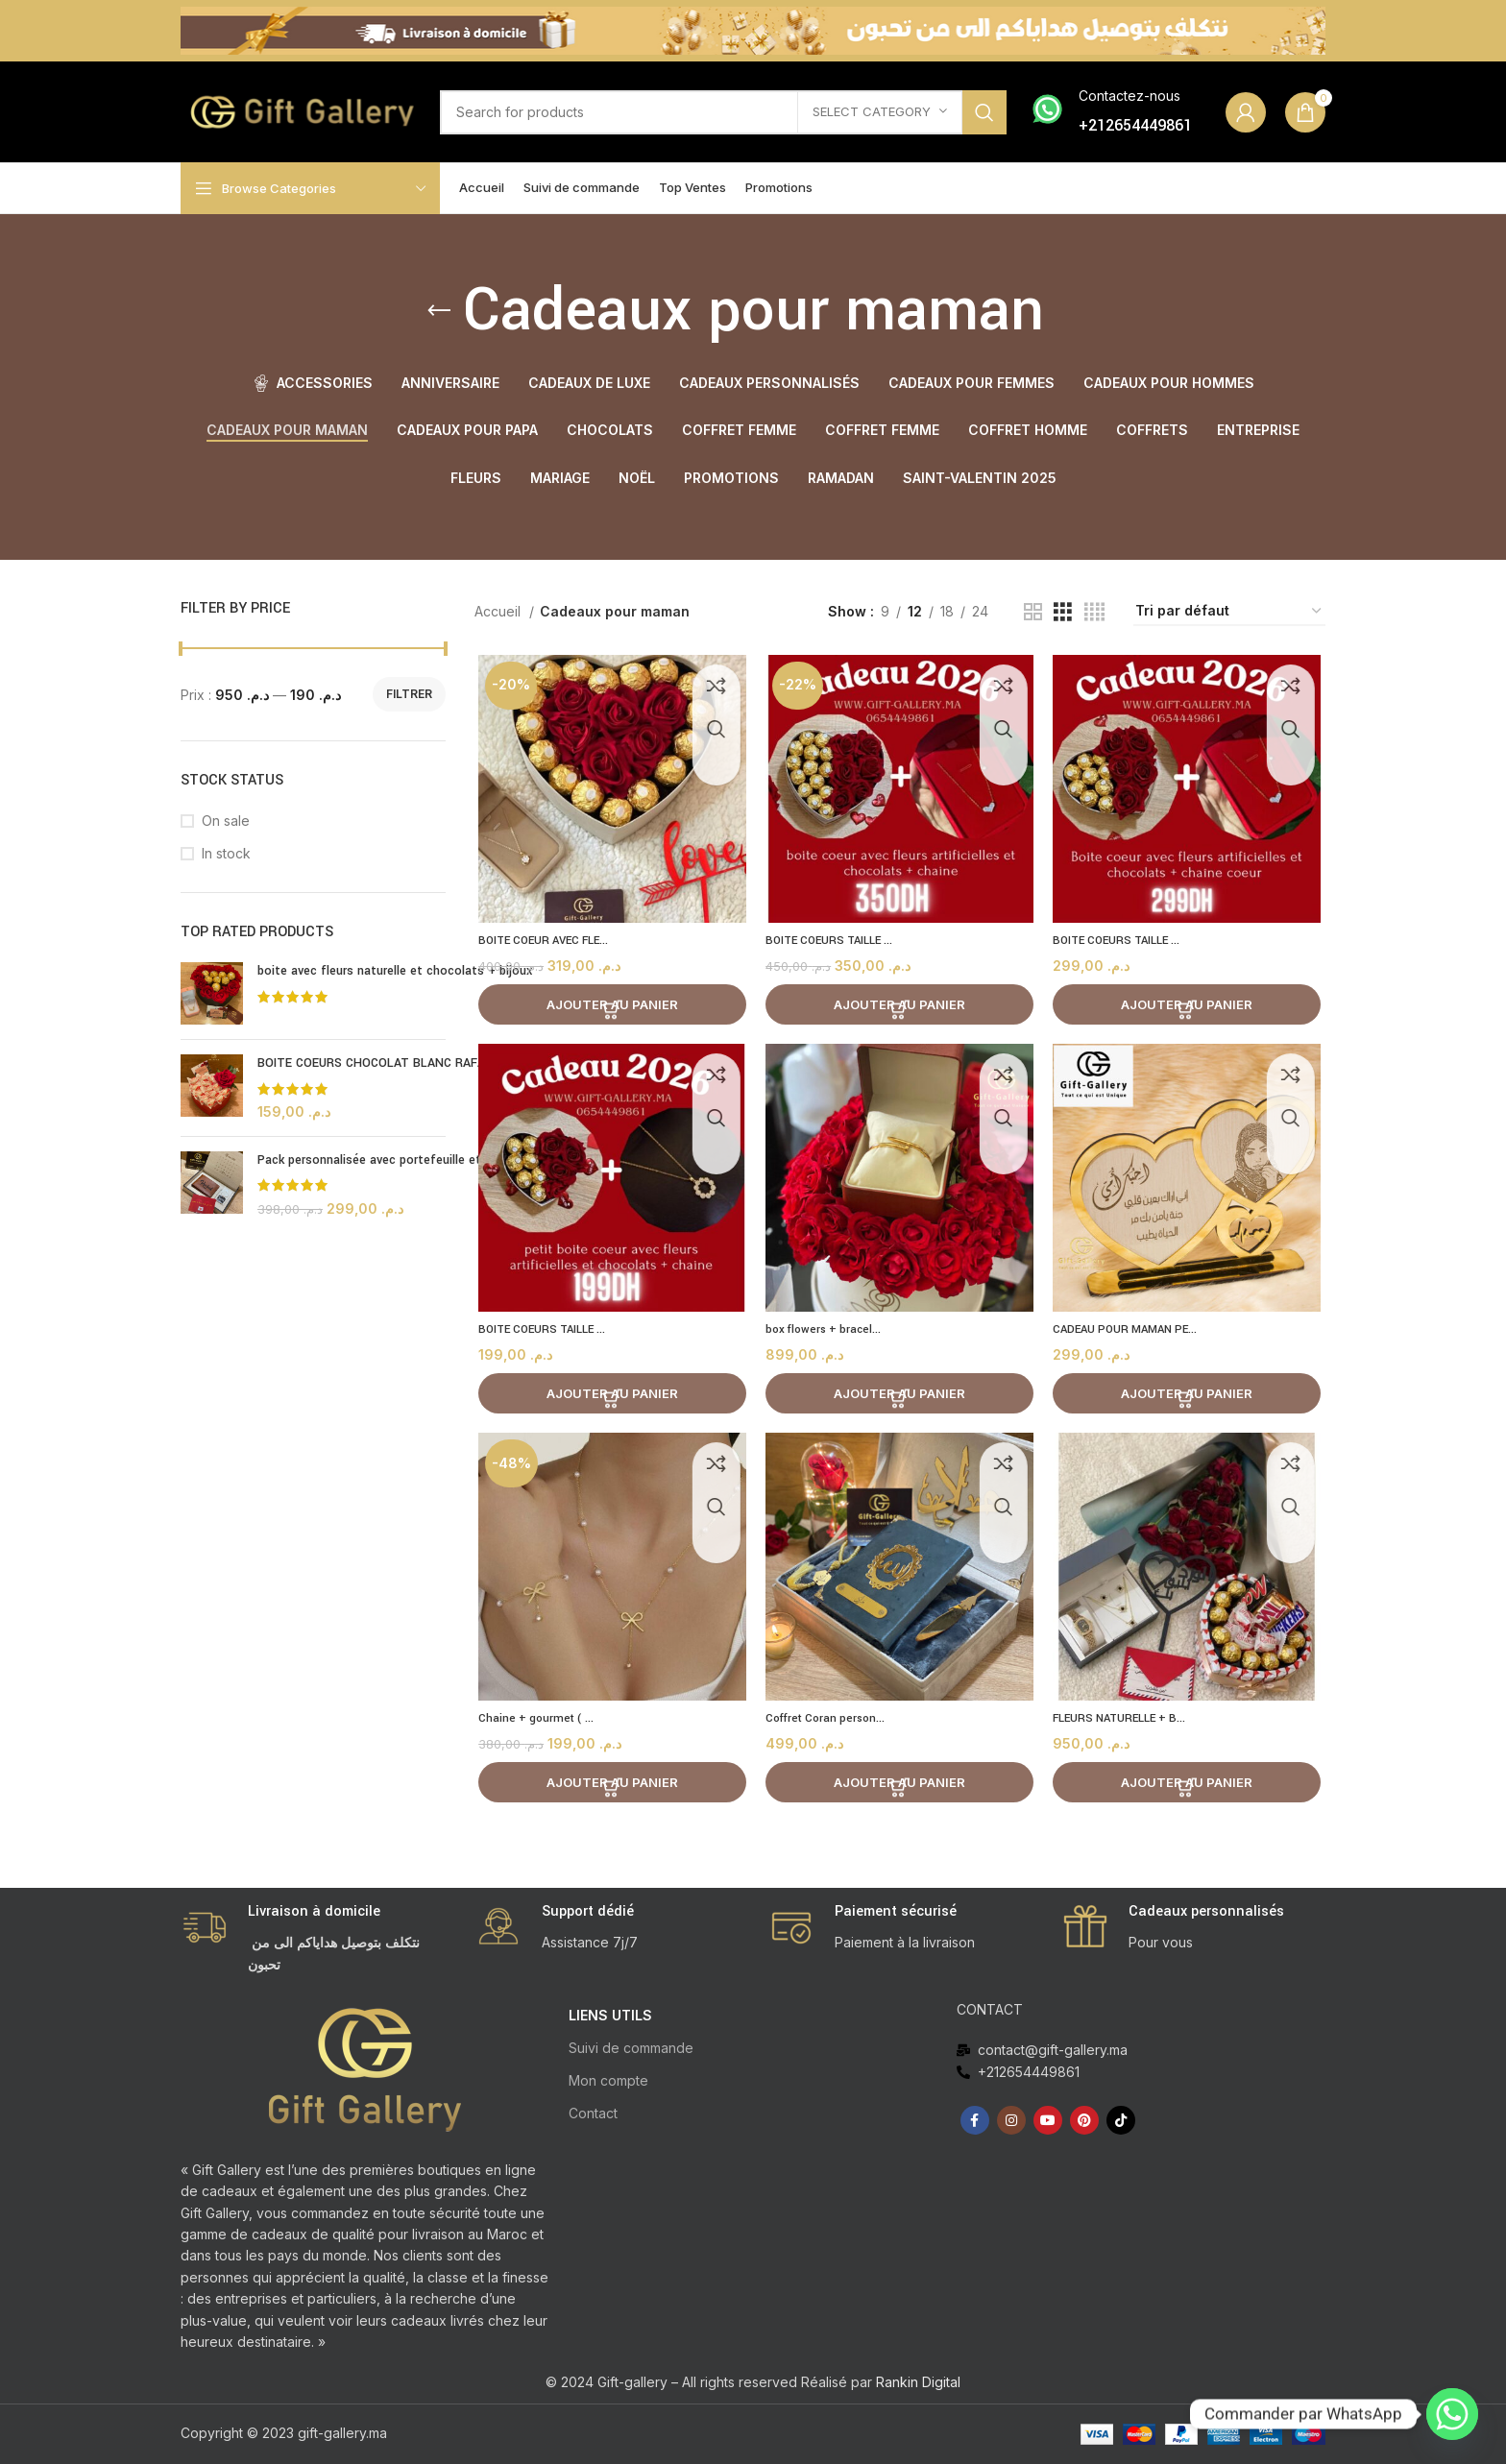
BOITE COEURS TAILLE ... (834, 943)
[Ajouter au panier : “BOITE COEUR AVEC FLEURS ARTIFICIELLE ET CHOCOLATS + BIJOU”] (609, 1007)
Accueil (499, 611)
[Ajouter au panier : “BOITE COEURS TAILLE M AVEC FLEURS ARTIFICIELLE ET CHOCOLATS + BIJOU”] (1190, 1007)
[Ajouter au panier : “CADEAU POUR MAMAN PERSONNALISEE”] (1190, 1399)
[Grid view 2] (1033, 612)
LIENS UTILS (610, 2015)
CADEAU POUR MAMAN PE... (1133, 1334)
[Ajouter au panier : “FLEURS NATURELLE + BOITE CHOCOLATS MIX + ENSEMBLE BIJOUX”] (1190, 1791)
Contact (593, 2113)
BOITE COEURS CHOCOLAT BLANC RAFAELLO (385, 1063)
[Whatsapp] (1452, 2414)
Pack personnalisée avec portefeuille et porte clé (396, 1160)
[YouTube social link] (1047, 2120)
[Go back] (439, 311)
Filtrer (409, 694)
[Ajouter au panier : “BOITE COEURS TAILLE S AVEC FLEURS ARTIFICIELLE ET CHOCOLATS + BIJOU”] (609, 1399)
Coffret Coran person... (830, 1726)
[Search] (723, 112)
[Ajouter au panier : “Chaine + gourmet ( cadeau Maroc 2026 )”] (609, 1791)
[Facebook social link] (974, 2120)
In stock (226, 853)
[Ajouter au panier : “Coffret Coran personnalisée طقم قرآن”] (900, 1791)
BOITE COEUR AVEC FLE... (546, 943)
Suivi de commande (631, 2048)
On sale (226, 820)
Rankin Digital (918, 2382)
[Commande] (1229, 612)
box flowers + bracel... (826, 1334)
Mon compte (608, 2080)
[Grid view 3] (1063, 612)
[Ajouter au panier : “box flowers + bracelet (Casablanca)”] (900, 1399)
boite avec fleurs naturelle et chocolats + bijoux (394, 970)
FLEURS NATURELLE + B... (1127, 1726)
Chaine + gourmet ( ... (535, 1726)
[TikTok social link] (1120, 2120)
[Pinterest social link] (1084, 2120)
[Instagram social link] (1011, 2120)
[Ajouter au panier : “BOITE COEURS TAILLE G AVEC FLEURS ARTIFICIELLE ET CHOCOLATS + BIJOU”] (900, 1007)
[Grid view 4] (1094, 612)
